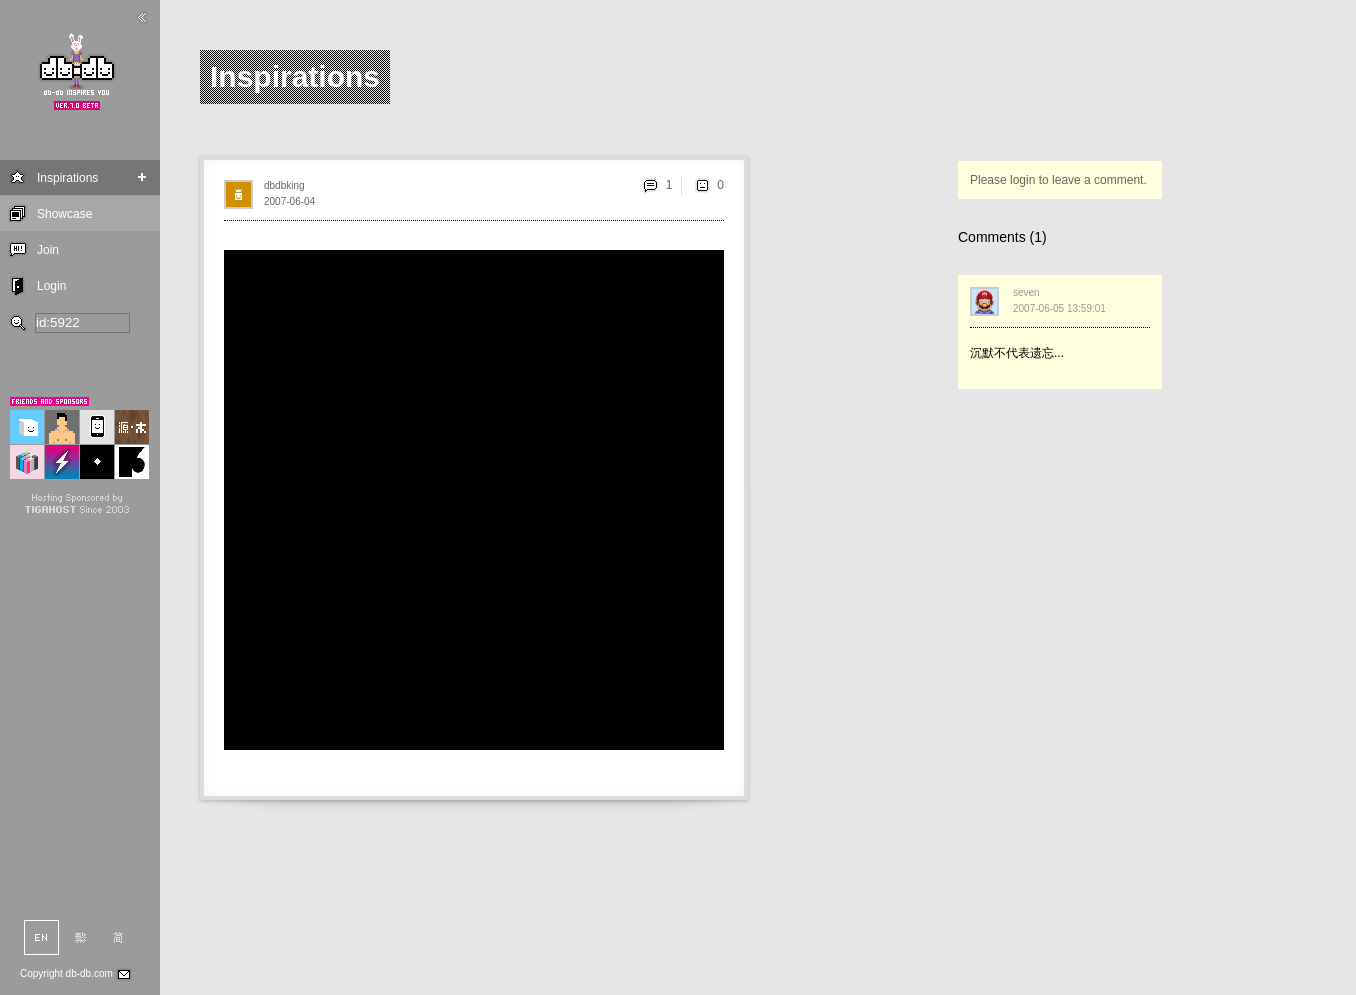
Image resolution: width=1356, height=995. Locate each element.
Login (51, 286)
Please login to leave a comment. (1058, 180)
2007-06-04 (289, 201)
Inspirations (67, 178)
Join (48, 250)
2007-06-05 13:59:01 (1059, 308)
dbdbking (284, 185)
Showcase (64, 214)
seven (1026, 292)
